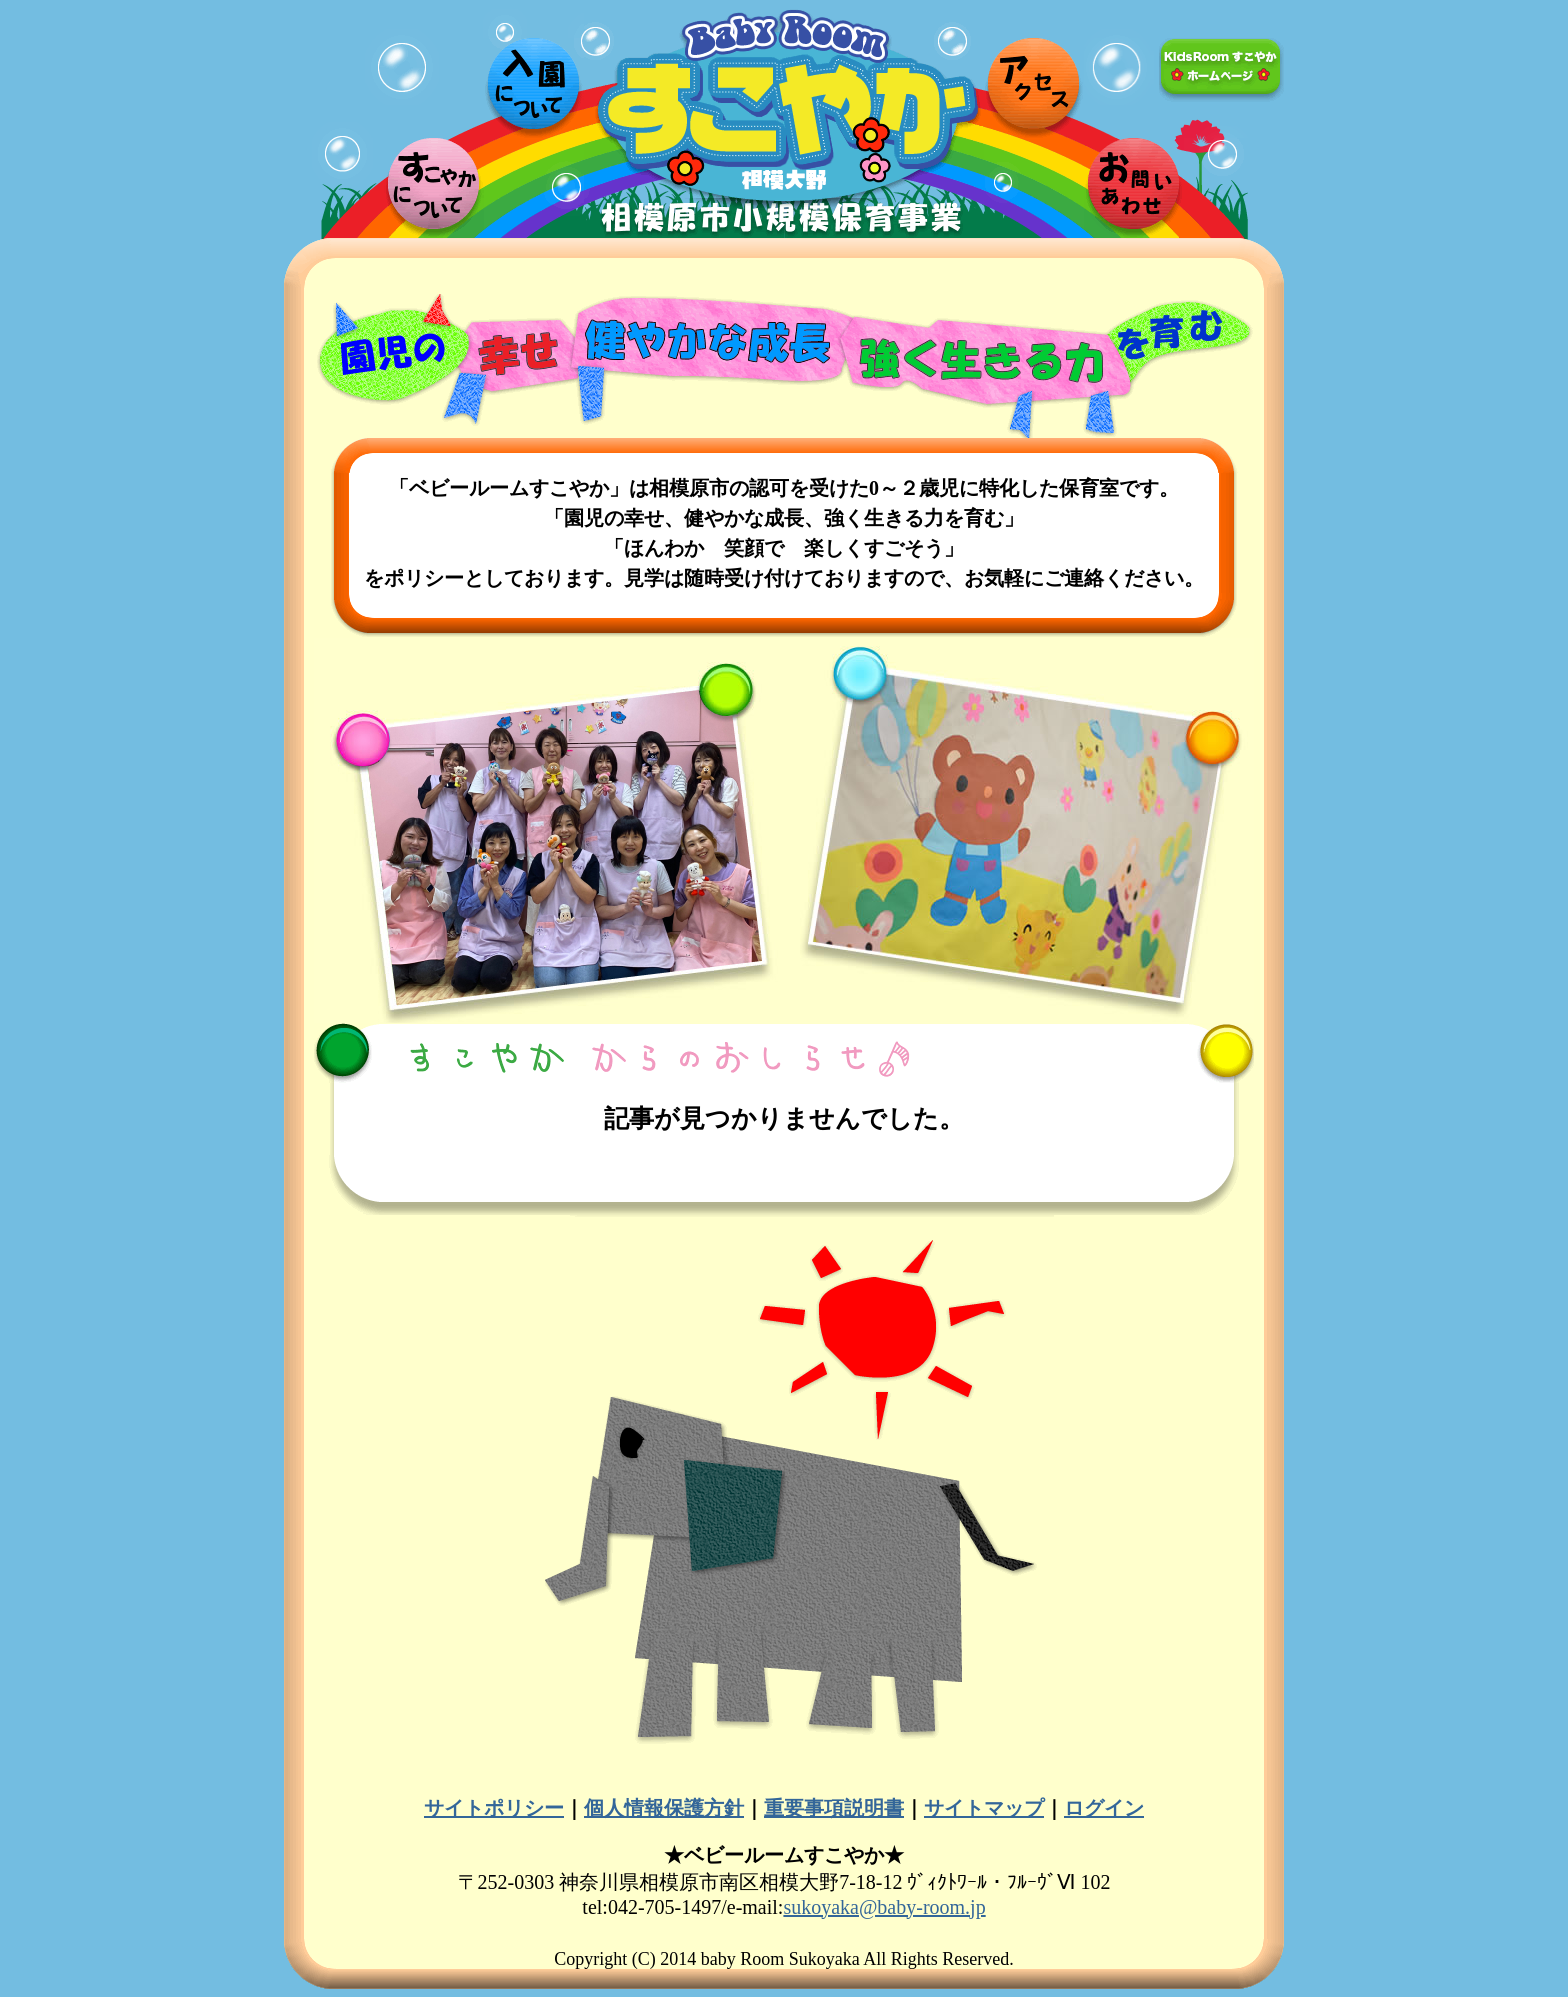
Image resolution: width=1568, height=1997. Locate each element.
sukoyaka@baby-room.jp (884, 1907)
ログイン (1104, 1808)
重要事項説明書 (834, 1808)
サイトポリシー (494, 1808)
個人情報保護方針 (664, 1808)
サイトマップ (984, 1808)
